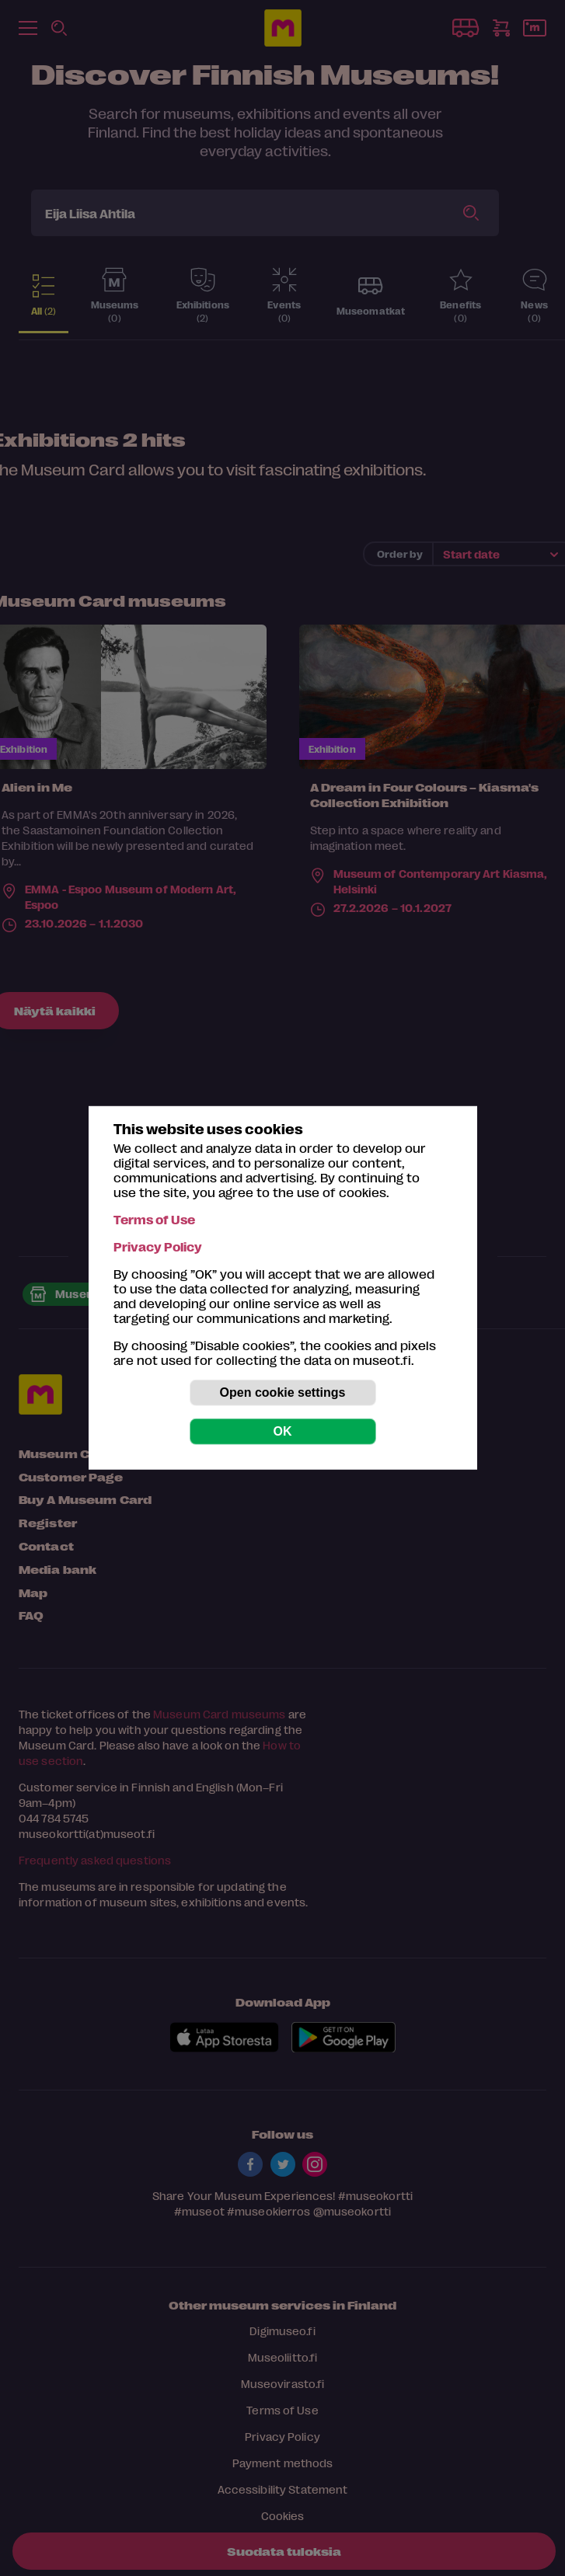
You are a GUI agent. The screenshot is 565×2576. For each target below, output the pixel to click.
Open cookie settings (283, 1392)
